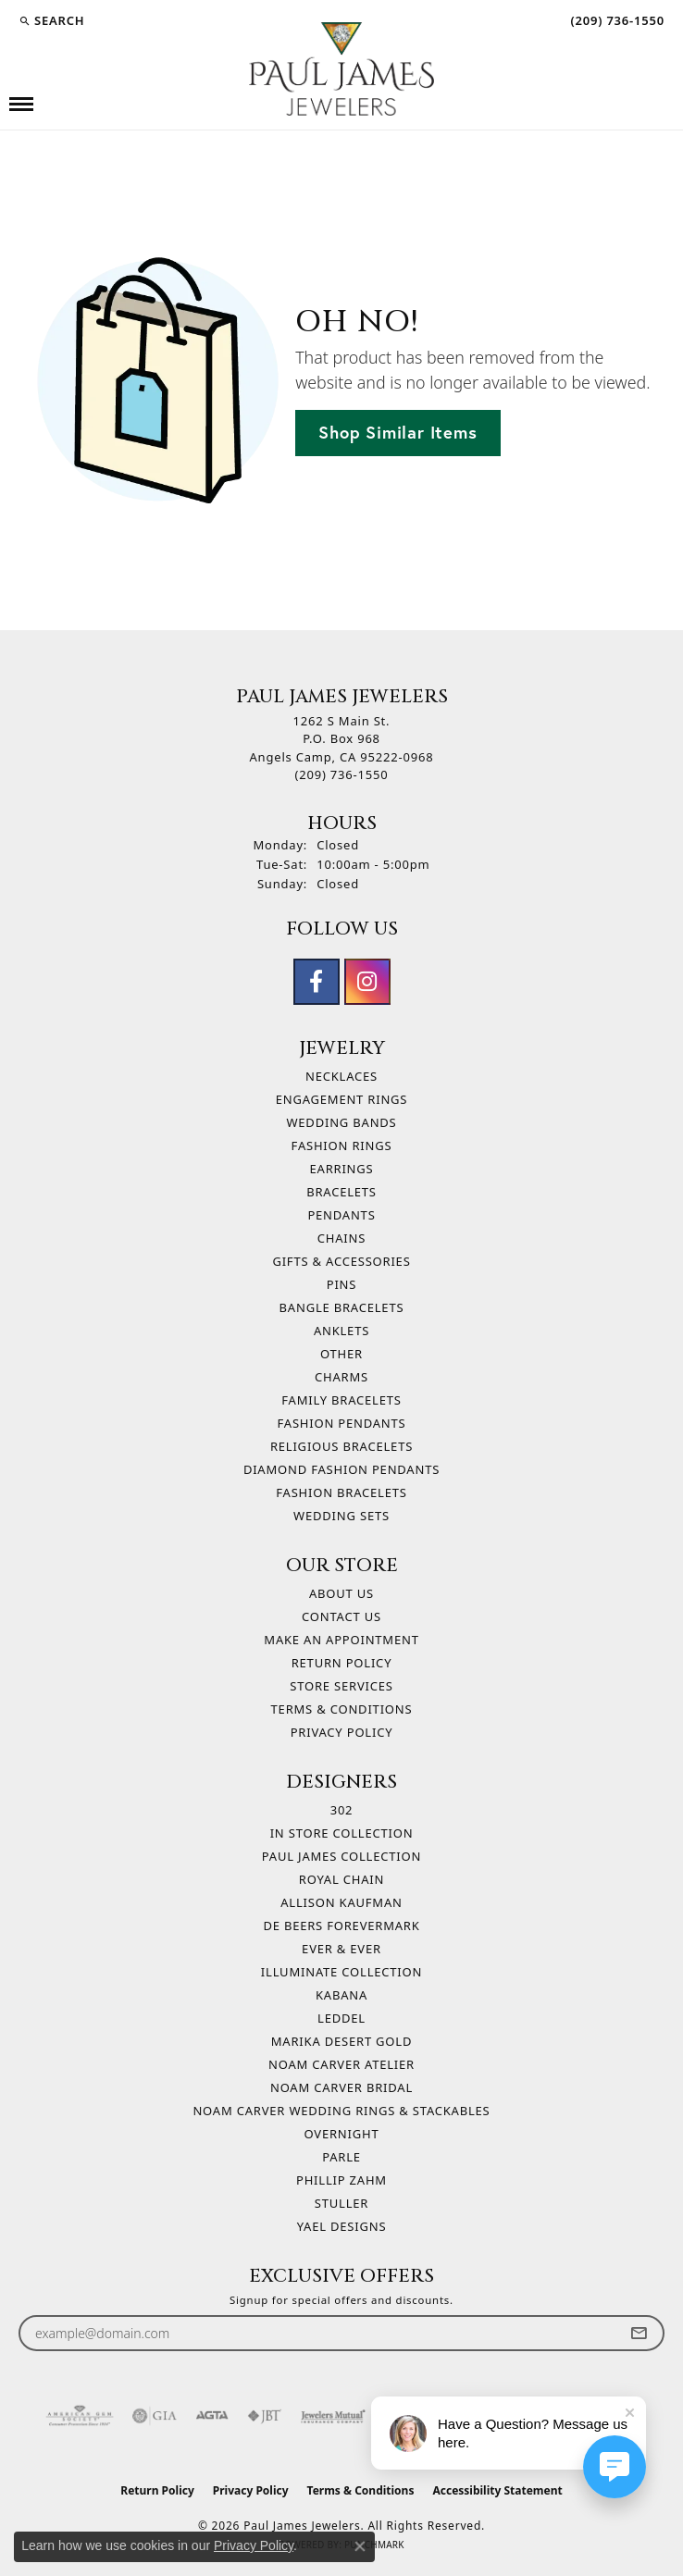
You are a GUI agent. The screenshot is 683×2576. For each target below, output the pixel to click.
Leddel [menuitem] (341, 2018)
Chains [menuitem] (341, 1238)
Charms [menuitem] (341, 1376)
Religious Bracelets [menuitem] (341, 1446)
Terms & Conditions (342, 1709)
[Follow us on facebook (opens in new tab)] (316, 982)
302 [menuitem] (342, 1810)
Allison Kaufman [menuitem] (341, 1902)
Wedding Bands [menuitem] (341, 1122)
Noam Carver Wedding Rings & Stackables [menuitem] (341, 2110)
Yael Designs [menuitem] (342, 2226)
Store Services (341, 1686)
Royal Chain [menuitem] (341, 1879)
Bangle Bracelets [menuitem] (341, 1307)
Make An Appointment (341, 1639)
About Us (341, 1593)
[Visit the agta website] (212, 2416)
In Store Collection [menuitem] (342, 1833)
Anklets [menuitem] (341, 1330)
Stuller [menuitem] (341, 2203)
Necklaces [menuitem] (341, 1076)
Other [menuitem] (341, 1353)
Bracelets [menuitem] (341, 1191)
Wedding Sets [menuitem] (341, 1515)
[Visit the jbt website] (264, 2416)
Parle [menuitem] (341, 2157)
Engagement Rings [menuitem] (342, 1099)
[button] (51, 20)
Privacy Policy (342, 1732)
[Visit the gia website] (154, 2416)
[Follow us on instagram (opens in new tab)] (367, 982)
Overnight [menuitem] (341, 2133)
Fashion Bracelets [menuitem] (341, 1492)
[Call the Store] (342, 774)
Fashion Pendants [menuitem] (342, 1423)
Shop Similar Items (397, 432)
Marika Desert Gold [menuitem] (341, 2041)
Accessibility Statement (497, 2490)
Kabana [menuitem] (341, 1995)
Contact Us (341, 1616)
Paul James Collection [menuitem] (341, 1856)
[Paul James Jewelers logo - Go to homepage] (341, 69)
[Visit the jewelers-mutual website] (333, 2416)
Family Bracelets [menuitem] (341, 1400)
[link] (615, 20)
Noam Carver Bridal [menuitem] (341, 2087)
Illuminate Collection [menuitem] (341, 1971)
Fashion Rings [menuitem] (342, 1145)
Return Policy (342, 1662)
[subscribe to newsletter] (639, 2333)
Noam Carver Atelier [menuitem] (341, 2064)
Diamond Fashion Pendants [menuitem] (341, 1469)
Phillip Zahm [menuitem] (341, 2180)
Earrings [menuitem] (342, 1168)
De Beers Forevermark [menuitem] (341, 1925)
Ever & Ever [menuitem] (341, 1948)
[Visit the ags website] (79, 2416)
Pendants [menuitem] (341, 1215)
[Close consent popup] (360, 2546)
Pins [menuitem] (342, 1284)
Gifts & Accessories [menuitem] (341, 1261)
